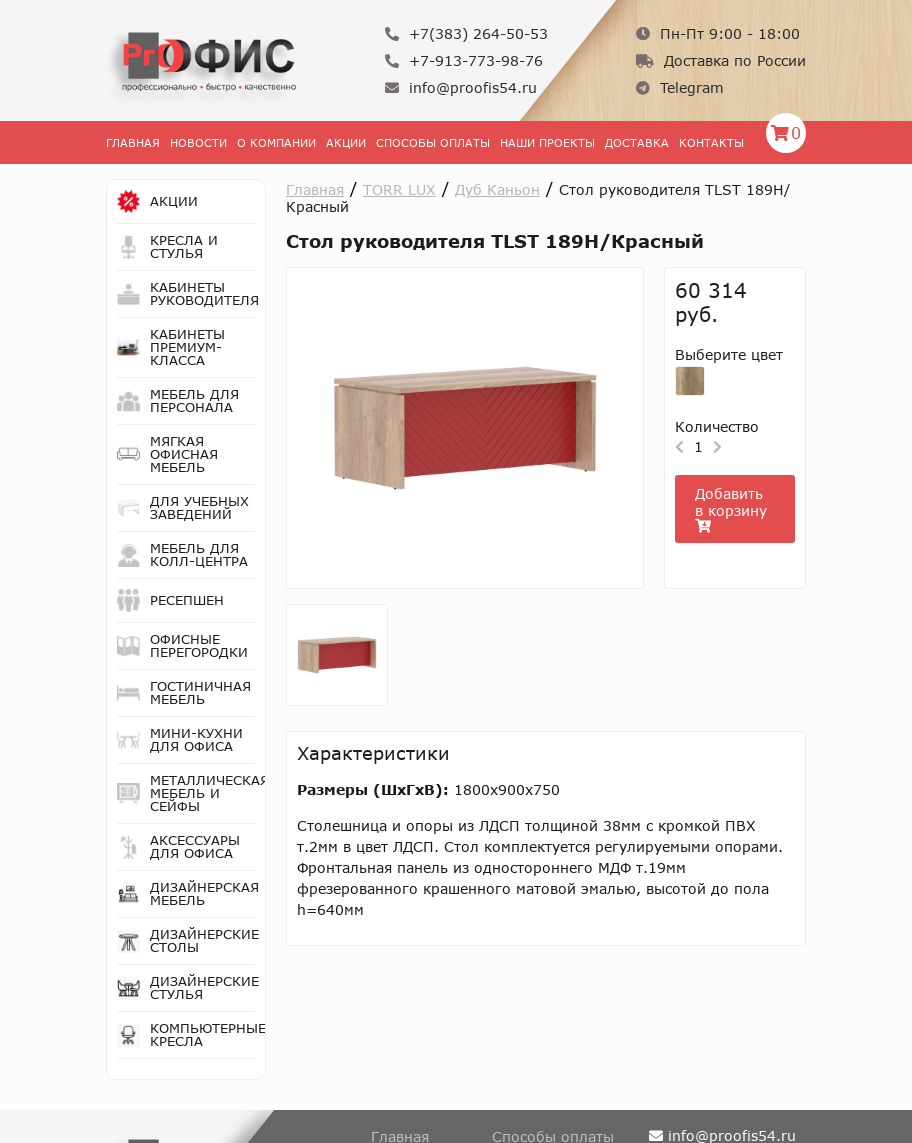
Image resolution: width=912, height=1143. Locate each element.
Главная (133, 142)
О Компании (276, 142)
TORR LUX (399, 189)
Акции (346, 142)
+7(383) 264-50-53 (466, 33)
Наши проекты (547, 142)
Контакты (711, 142)
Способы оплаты (433, 142)
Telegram (680, 87)
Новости (198, 142)
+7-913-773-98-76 (464, 60)
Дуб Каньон (497, 189)
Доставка (637, 142)
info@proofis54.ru (461, 87)
